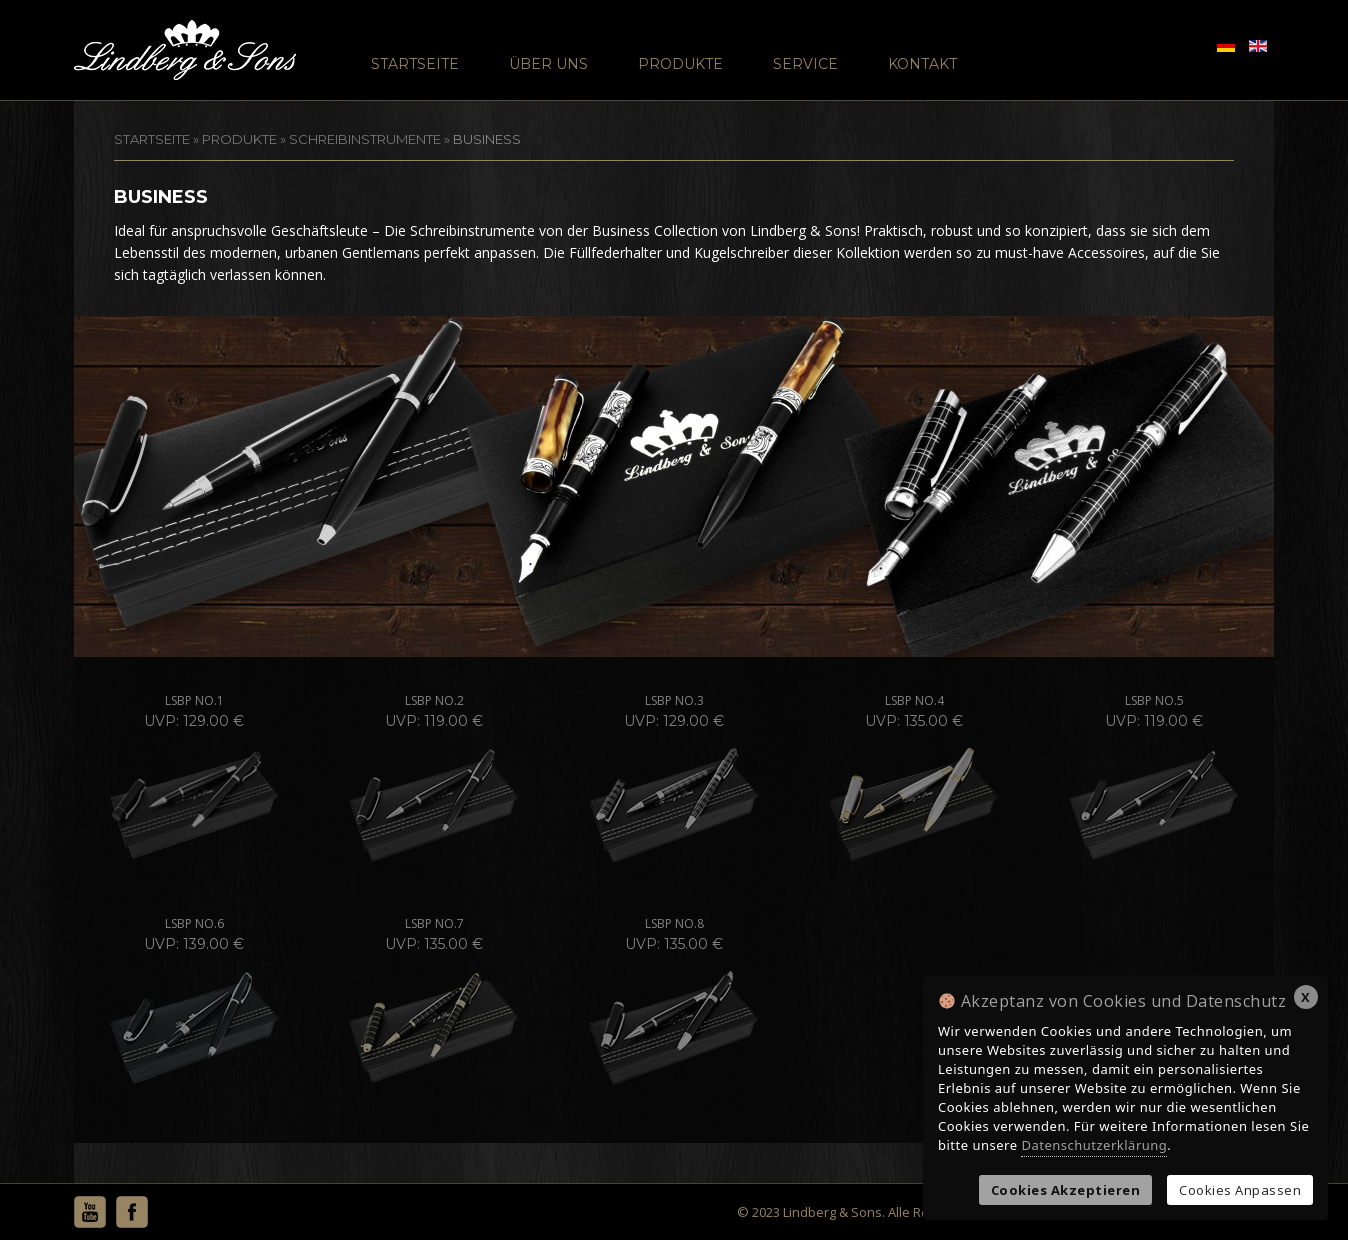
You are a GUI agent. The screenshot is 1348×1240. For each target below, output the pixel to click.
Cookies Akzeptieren (1066, 1190)
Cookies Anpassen (1240, 1190)
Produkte (680, 64)
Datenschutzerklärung (1094, 1145)
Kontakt (922, 64)
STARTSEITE (152, 139)
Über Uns (548, 64)
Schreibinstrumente (365, 139)
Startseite (415, 64)
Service (805, 64)
